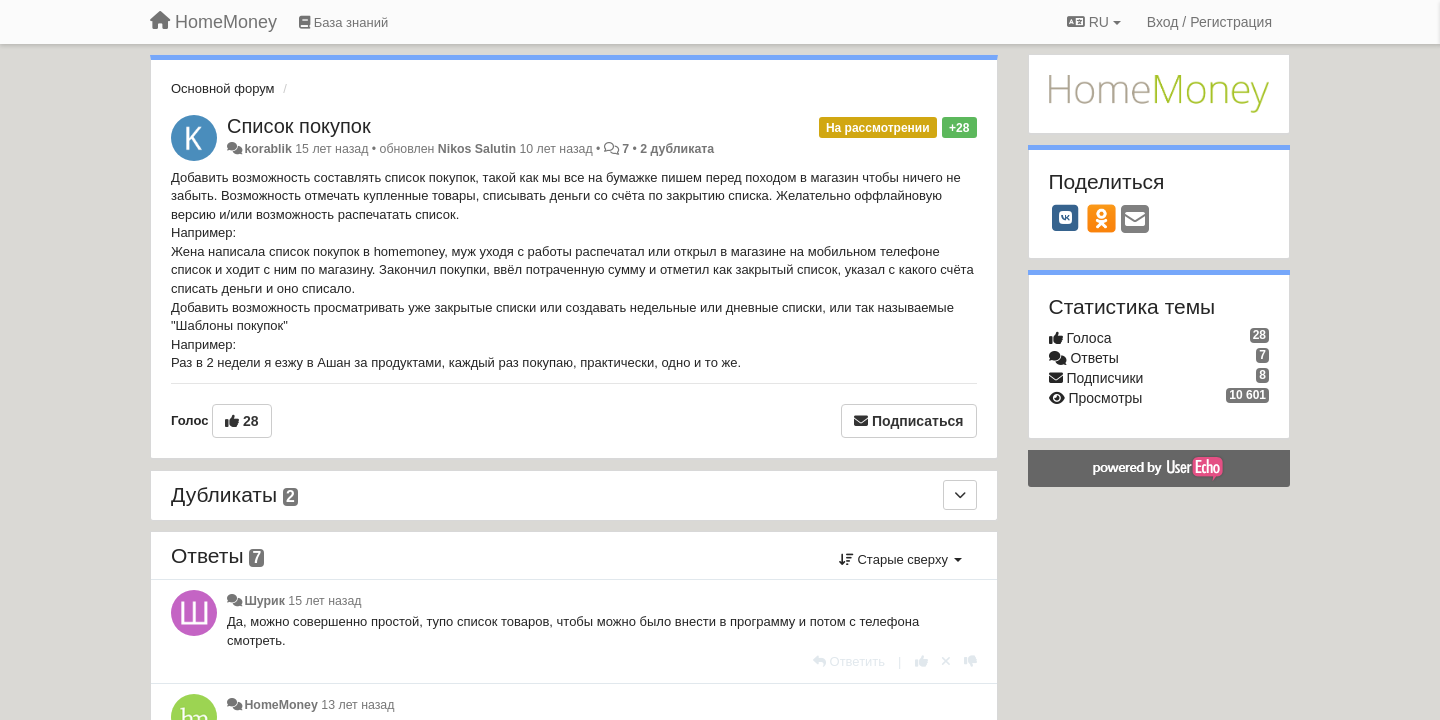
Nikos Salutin (477, 149)
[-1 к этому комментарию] (970, 661)
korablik (267, 149)
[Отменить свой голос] (946, 661)
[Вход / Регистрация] (1209, 22)
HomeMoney (280, 705)
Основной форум (223, 88)
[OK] (1101, 218)
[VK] (1066, 218)
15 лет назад (324, 601)
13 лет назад (357, 705)
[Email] (1135, 220)
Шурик (264, 601)
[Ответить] (849, 661)
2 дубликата (677, 149)
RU (1094, 22)
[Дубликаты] (960, 495)
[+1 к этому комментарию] (921, 661)
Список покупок (299, 126)
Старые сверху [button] (900, 559)
